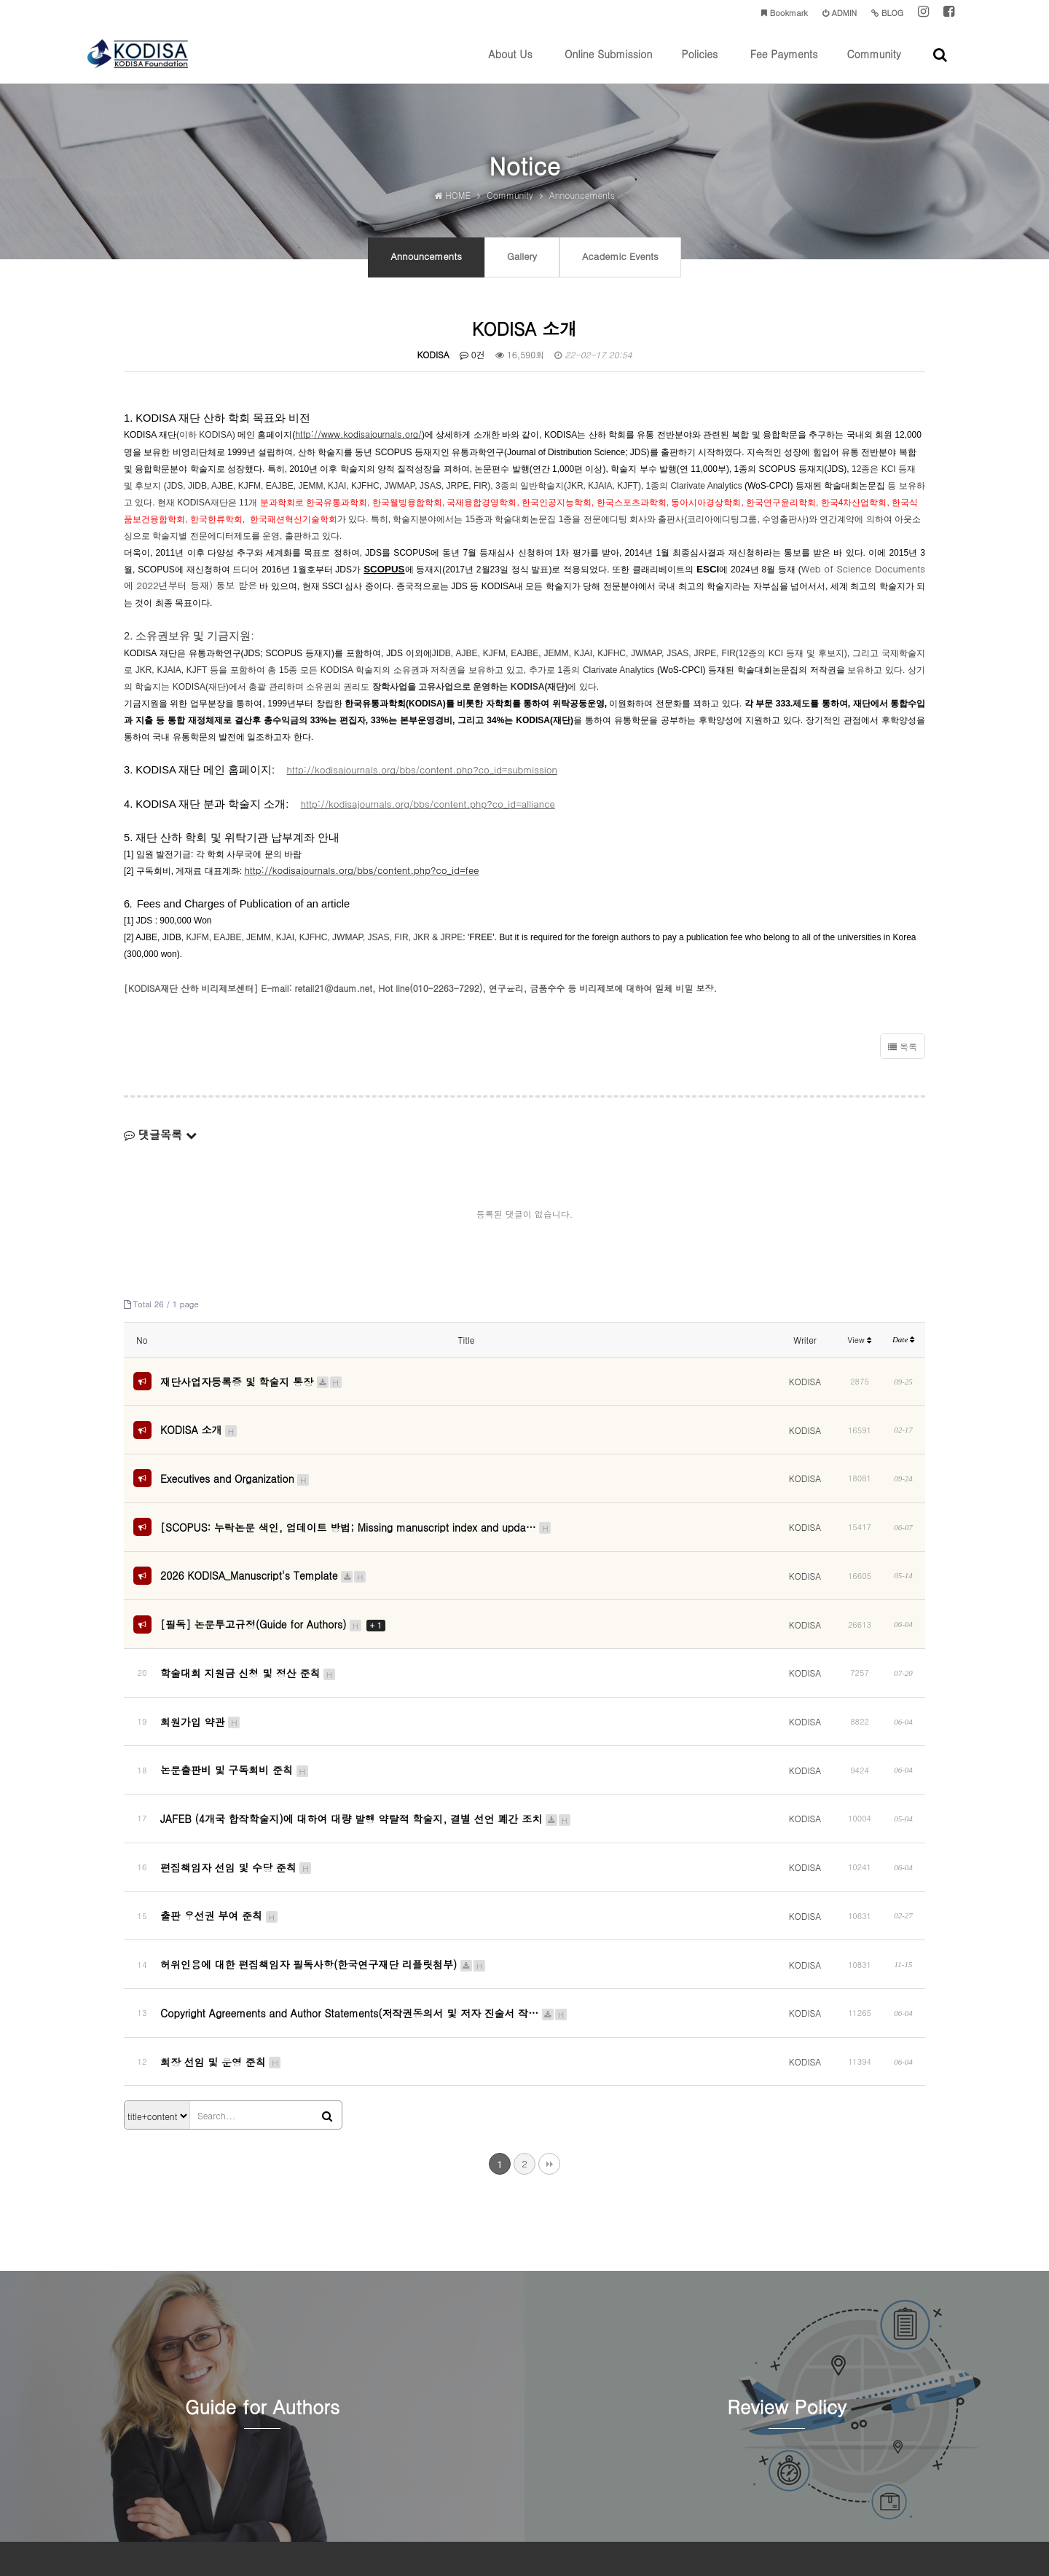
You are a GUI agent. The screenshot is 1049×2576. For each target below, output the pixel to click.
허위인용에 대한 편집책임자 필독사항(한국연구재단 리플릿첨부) (323, 1854)
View (860, 1350)
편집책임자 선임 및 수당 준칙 (236, 1780)
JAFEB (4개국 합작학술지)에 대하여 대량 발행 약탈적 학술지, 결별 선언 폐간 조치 (366, 1743)
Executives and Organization (235, 1470)
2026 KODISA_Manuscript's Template (263, 1552)
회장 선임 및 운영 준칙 (221, 1928)
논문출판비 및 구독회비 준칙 (235, 1705)
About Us (510, 65)
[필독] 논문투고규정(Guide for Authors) (272, 1593)
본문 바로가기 (0, 0)
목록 (902, 1057)
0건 (472, 366)
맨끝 (549, 2025)
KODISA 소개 (199, 1429)
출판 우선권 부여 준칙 (219, 1817)
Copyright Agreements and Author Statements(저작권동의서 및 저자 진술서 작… (364, 1891)
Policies (699, 65)
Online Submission (608, 65)
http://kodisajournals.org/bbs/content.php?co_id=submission (422, 781)
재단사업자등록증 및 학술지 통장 (251, 1389)
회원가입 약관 (200, 1668)
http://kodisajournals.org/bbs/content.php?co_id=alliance (428, 815)
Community (873, 65)
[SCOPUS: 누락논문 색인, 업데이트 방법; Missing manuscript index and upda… (356, 1511)
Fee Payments (784, 65)
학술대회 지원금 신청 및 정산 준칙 (248, 1631)
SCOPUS (384, 580)
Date (903, 1351)
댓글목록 (160, 1145)
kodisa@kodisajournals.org (615, 2497)
